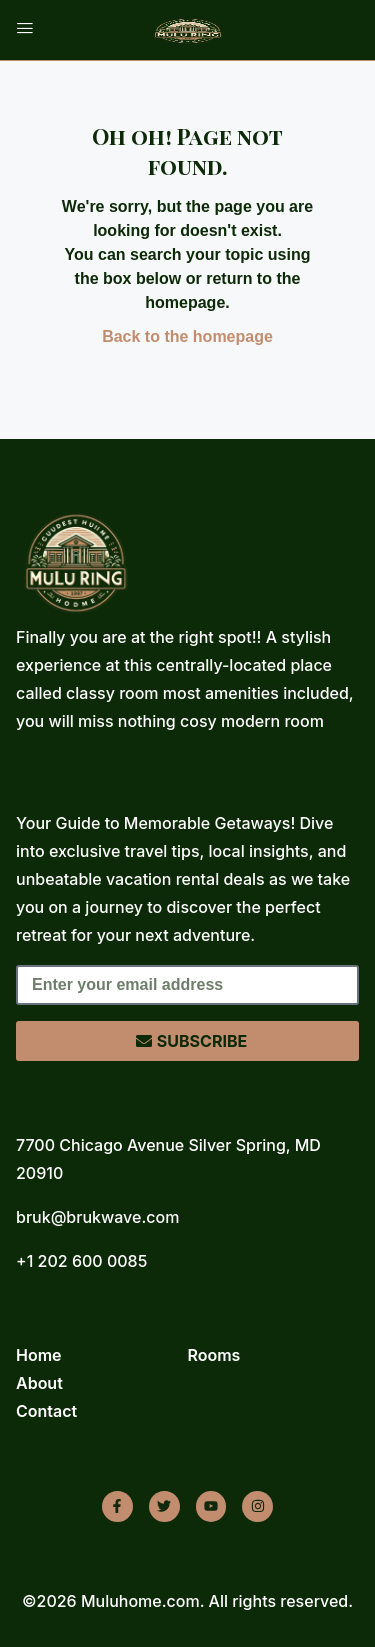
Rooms (214, 1355)
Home (39, 1355)
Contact (46, 1411)
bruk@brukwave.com (97, 1217)
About (39, 1383)
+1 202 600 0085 (81, 1261)
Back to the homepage (187, 336)
